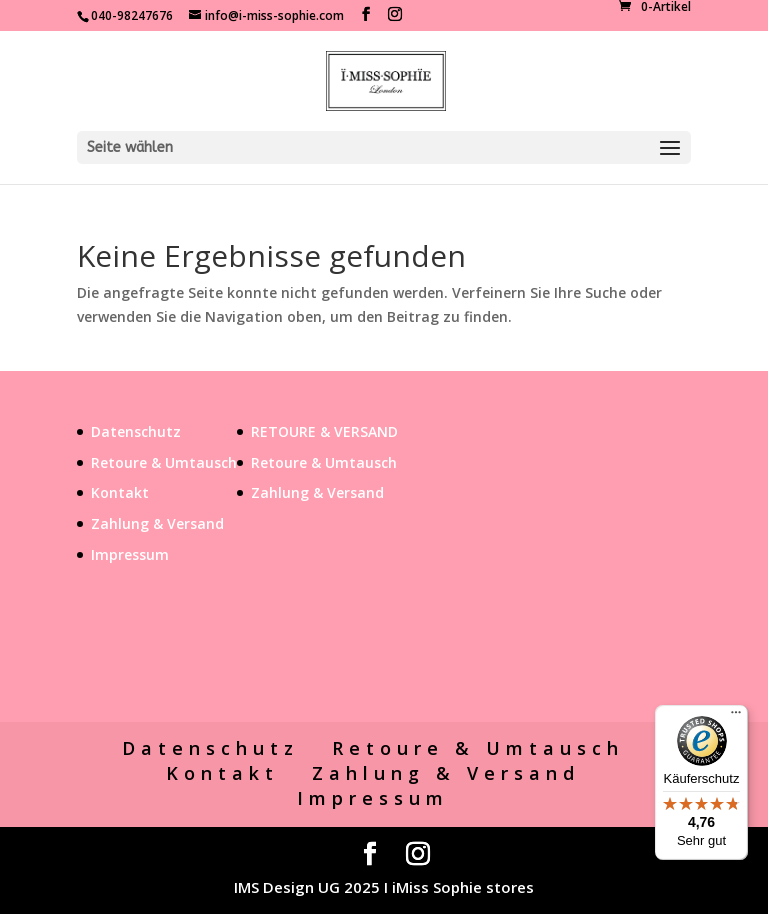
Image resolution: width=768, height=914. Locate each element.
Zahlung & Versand (157, 523)
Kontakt (120, 492)
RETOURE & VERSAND (324, 431)
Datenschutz (136, 431)
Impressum (130, 554)
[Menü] (736, 717)
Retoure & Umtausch (164, 462)
